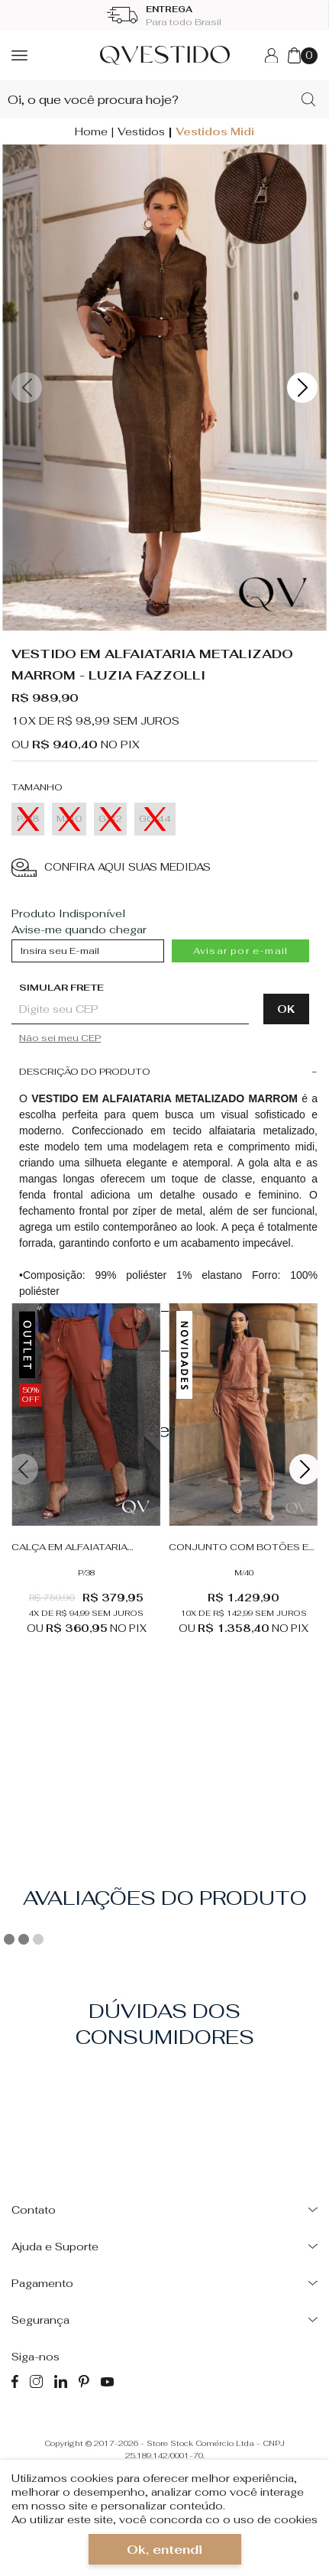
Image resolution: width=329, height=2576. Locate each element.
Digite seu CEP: (155, 987)
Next (302, 387)
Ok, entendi (164, 2550)
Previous (26, 387)
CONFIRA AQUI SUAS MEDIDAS (111, 868)
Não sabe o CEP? (164, 1038)
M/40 (243, 1573)
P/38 (86, 1573)
